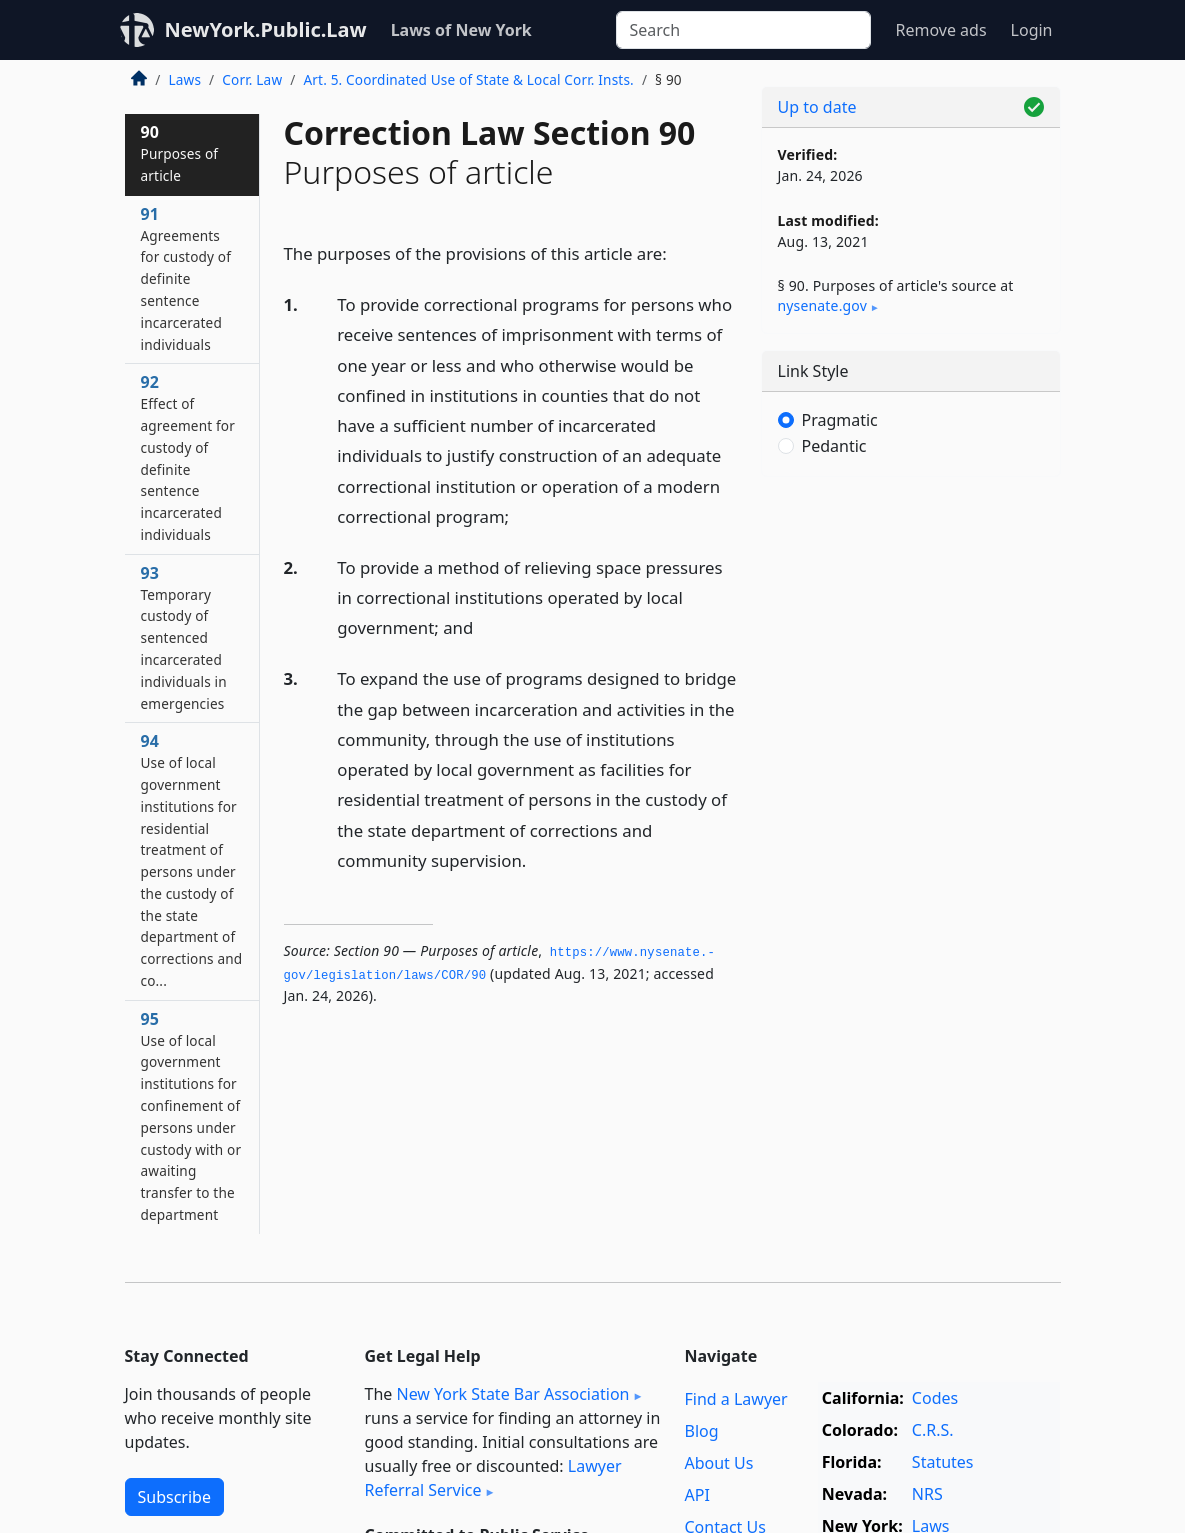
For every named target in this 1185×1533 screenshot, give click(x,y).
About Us (718, 1463)
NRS (927, 1494)
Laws (185, 79)
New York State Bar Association (512, 1394)
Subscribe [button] (174, 1497)
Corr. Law (252, 79)
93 (184, 637)
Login (1032, 30)
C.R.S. (933, 1430)
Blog (701, 1431)
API (696, 1495)
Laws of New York (461, 30)
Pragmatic (840, 420)
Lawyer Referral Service (493, 1478)
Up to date (817, 107)
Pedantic (834, 446)
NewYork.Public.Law (266, 29)
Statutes (943, 1462)
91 (186, 278)
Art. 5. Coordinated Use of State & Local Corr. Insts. (468, 79)
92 (188, 457)
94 (192, 860)
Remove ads (940, 30)
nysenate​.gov (822, 305)
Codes (935, 1398)
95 (191, 1116)
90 (180, 153)
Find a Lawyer (735, 1399)
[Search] (743, 30)
